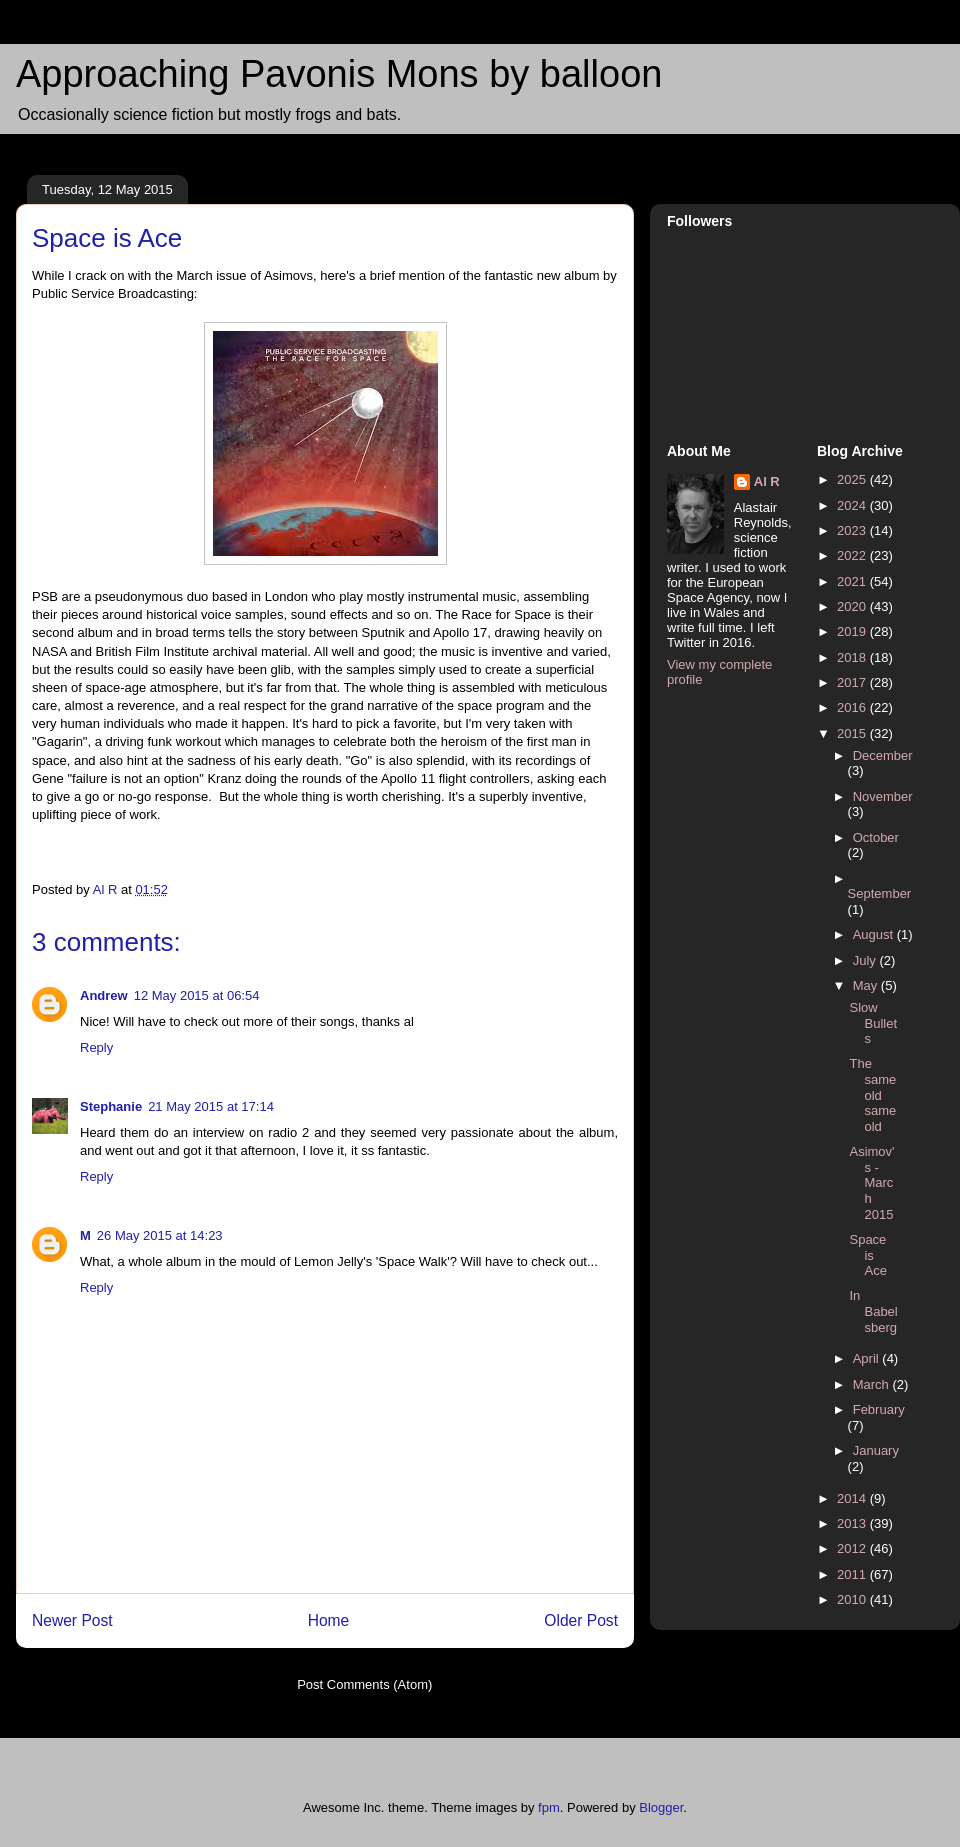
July (866, 960)
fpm (549, 1807)
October (876, 837)
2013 (853, 1523)
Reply (96, 1047)
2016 (853, 707)
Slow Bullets (873, 1023)
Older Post (581, 1620)
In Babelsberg (873, 1311)
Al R (767, 481)
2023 (853, 530)
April (868, 1358)
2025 (853, 479)
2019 (853, 631)
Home (329, 1620)
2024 (853, 505)
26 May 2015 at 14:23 (160, 1235)
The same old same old (872, 1094)
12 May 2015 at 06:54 (197, 995)
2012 (853, 1548)
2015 (853, 733)
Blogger (661, 1807)
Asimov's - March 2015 (871, 1182)
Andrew (104, 995)
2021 (853, 581)
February (879, 1409)
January (876, 1450)
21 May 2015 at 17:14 (211, 1106)
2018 (853, 657)
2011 (853, 1574)
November (883, 796)
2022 (853, 555)
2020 (853, 606)
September (880, 893)
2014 (853, 1498)
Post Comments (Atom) (364, 1684)
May (867, 985)
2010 (853, 1599)
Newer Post (72, 1620)
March (873, 1384)
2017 (853, 682)
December (883, 755)
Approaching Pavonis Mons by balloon (339, 74)
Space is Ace (867, 1255)
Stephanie (111, 1106)
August (875, 934)
